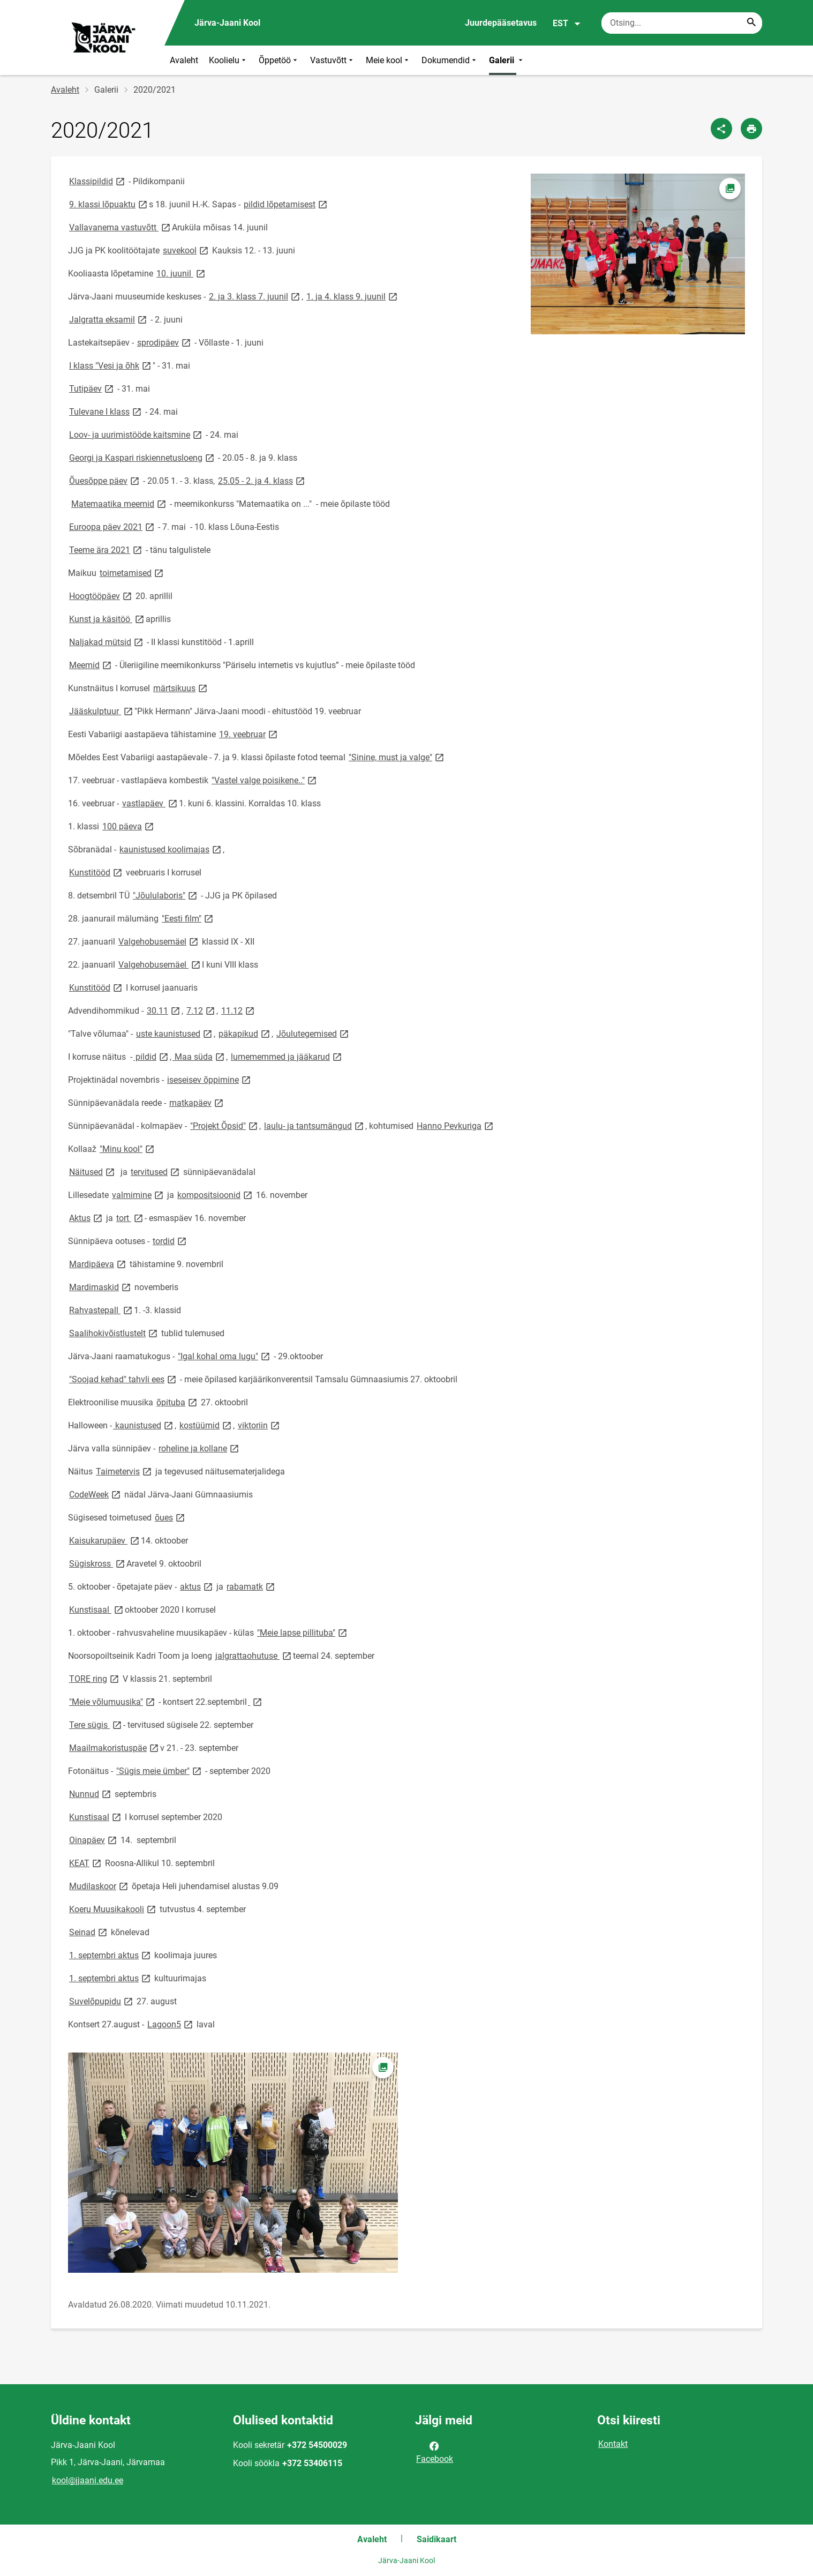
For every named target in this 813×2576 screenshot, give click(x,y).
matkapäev (197, 1102)
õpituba (177, 1401)
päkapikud (245, 1033)
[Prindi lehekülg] (751, 128)
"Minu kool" (128, 1148)
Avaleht (184, 60)
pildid (151, 1056)
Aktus (86, 1217)
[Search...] (751, 23)
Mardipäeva (98, 1263)
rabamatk (251, 1586)
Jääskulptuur (101, 710)
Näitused (92, 1171)
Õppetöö (279, 60)
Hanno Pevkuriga (456, 1125)
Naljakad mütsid (107, 641)
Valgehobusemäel (159, 941)
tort (130, 1217)
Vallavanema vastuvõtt (120, 227)
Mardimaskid (100, 1286)
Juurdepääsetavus (501, 23)
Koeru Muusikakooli (113, 1908)
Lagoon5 (170, 2024)
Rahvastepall (101, 1309)
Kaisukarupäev (105, 1540)
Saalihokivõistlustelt (114, 1332)
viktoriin (259, 1425)
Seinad (89, 1931)
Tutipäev (92, 388)
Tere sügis (96, 1724)
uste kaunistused (175, 1033)
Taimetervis (124, 1471)
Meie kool (388, 60)
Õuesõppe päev (105, 480)
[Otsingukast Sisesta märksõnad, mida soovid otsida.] (681, 23)
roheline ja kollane (199, 1448)
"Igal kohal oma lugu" (225, 1355)
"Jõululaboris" (166, 895)
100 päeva (128, 826)
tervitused (156, 1171)
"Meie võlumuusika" (112, 1701)
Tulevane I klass (106, 411)
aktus (197, 1586)
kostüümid (206, 1425)
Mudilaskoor (99, 1885)
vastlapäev (150, 802)
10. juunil (181, 273)
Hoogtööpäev (101, 595)
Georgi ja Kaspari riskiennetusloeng (142, 457)
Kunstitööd (96, 872)
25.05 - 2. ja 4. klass (262, 480)
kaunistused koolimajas (171, 849)
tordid (170, 1240)
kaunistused (144, 1425)
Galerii (507, 60)
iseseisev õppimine (209, 1079)
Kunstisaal (97, 1609)
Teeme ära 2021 (106, 549)
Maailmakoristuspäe (114, 1747)
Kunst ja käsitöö (107, 618)
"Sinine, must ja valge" (397, 756)
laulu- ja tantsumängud (314, 1125)
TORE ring (95, 1678)
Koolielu (228, 60)
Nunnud (90, 1793)
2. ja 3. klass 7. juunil (255, 296)
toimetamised (132, 572)
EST (567, 23)
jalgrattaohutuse (254, 1655)
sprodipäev (164, 342)
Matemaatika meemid (119, 503)
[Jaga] (721, 128)
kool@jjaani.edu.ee (87, 2480)
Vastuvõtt (332, 60)
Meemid (91, 664)
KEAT (86, 1862)
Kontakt (613, 2444)
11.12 (238, 1010)
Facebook (434, 2452)
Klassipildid (97, 180)
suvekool (186, 250)
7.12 (201, 1010)
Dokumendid (449, 60)
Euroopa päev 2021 (112, 526)
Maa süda (199, 1056)
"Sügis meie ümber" (159, 1770)
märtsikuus (181, 687)
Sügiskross (97, 1563)
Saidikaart (436, 2539)
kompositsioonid (215, 1194)
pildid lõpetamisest (286, 203)
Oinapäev (93, 1839)
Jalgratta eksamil (108, 319)
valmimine (138, 1194)
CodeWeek (95, 1494)
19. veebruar (249, 733)
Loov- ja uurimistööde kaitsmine (136, 434)
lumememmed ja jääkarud (287, 1056)
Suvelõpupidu (101, 2000)
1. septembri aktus (110, 1954)
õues (170, 1517)
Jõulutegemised (313, 1033)
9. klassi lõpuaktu (109, 203)
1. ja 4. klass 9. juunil (352, 296)
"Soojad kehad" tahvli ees (123, 1378)
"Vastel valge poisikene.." (265, 779)
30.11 (164, 1010)
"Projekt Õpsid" (224, 1125)
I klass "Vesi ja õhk (111, 365)
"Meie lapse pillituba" (303, 1632)
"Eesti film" (188, 918)
